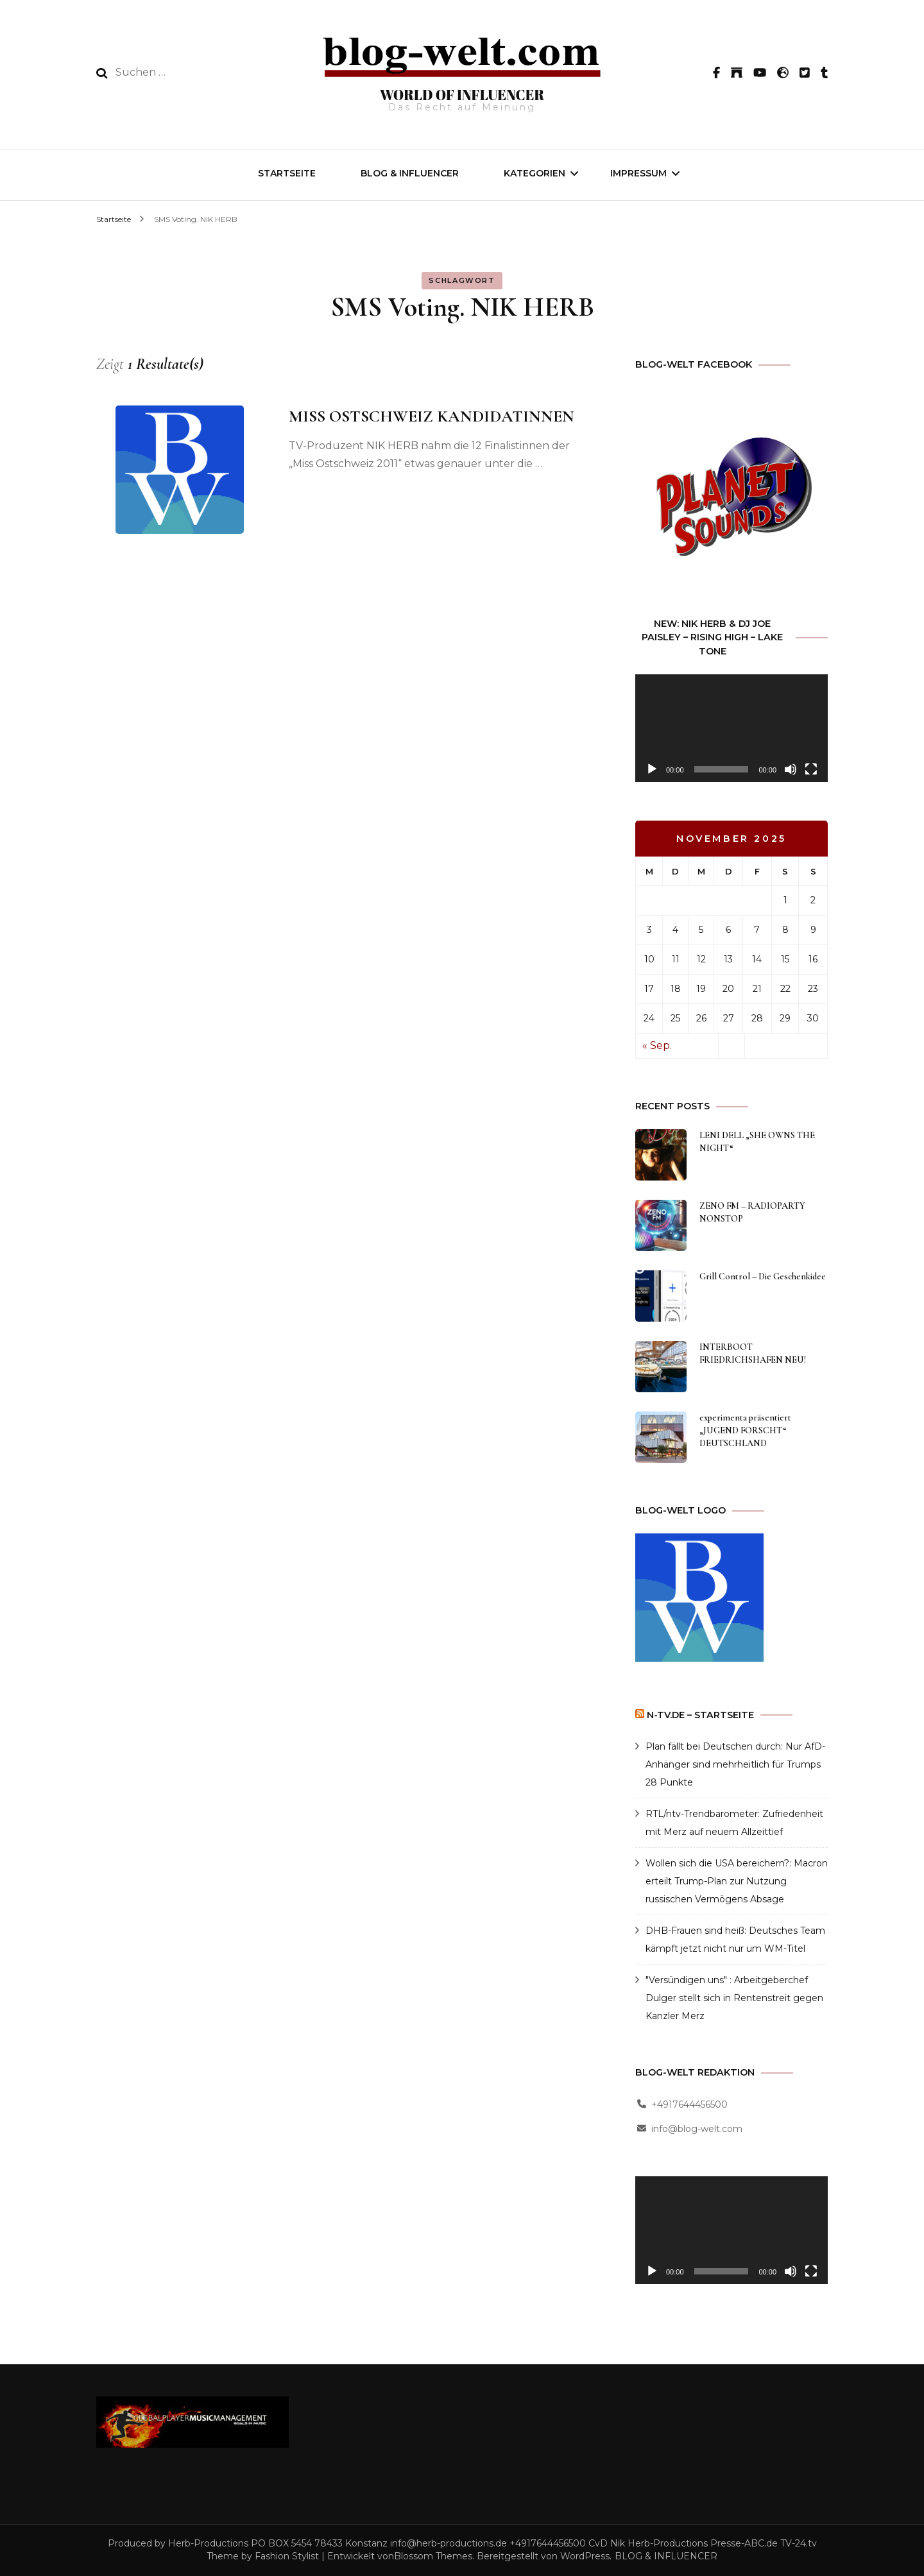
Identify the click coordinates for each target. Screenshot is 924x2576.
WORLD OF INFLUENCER (462, 94)
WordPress (585, 2556)
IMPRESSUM (638, 173)
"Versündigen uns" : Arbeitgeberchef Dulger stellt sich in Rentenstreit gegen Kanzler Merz (734, 1998)
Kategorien (534, 173)
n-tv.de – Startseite (700, 1715)
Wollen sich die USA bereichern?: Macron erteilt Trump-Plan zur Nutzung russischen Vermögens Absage (737, 1881)
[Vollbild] (811, 769)
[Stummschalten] (790, 769)
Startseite (287, 173)
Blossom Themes (433, 2556)
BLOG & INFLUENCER (410, 173)
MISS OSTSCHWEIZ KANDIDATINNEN (431, 416)
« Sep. (657, 1045)
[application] (731, 728)
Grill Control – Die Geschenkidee (762, 1276)
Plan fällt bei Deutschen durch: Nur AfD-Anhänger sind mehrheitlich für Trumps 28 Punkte (735, 1764)
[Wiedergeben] (652, 769)
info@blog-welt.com (696, 2129)
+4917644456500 (689, 2104)
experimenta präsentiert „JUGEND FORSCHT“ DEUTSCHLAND (745, 1430)
